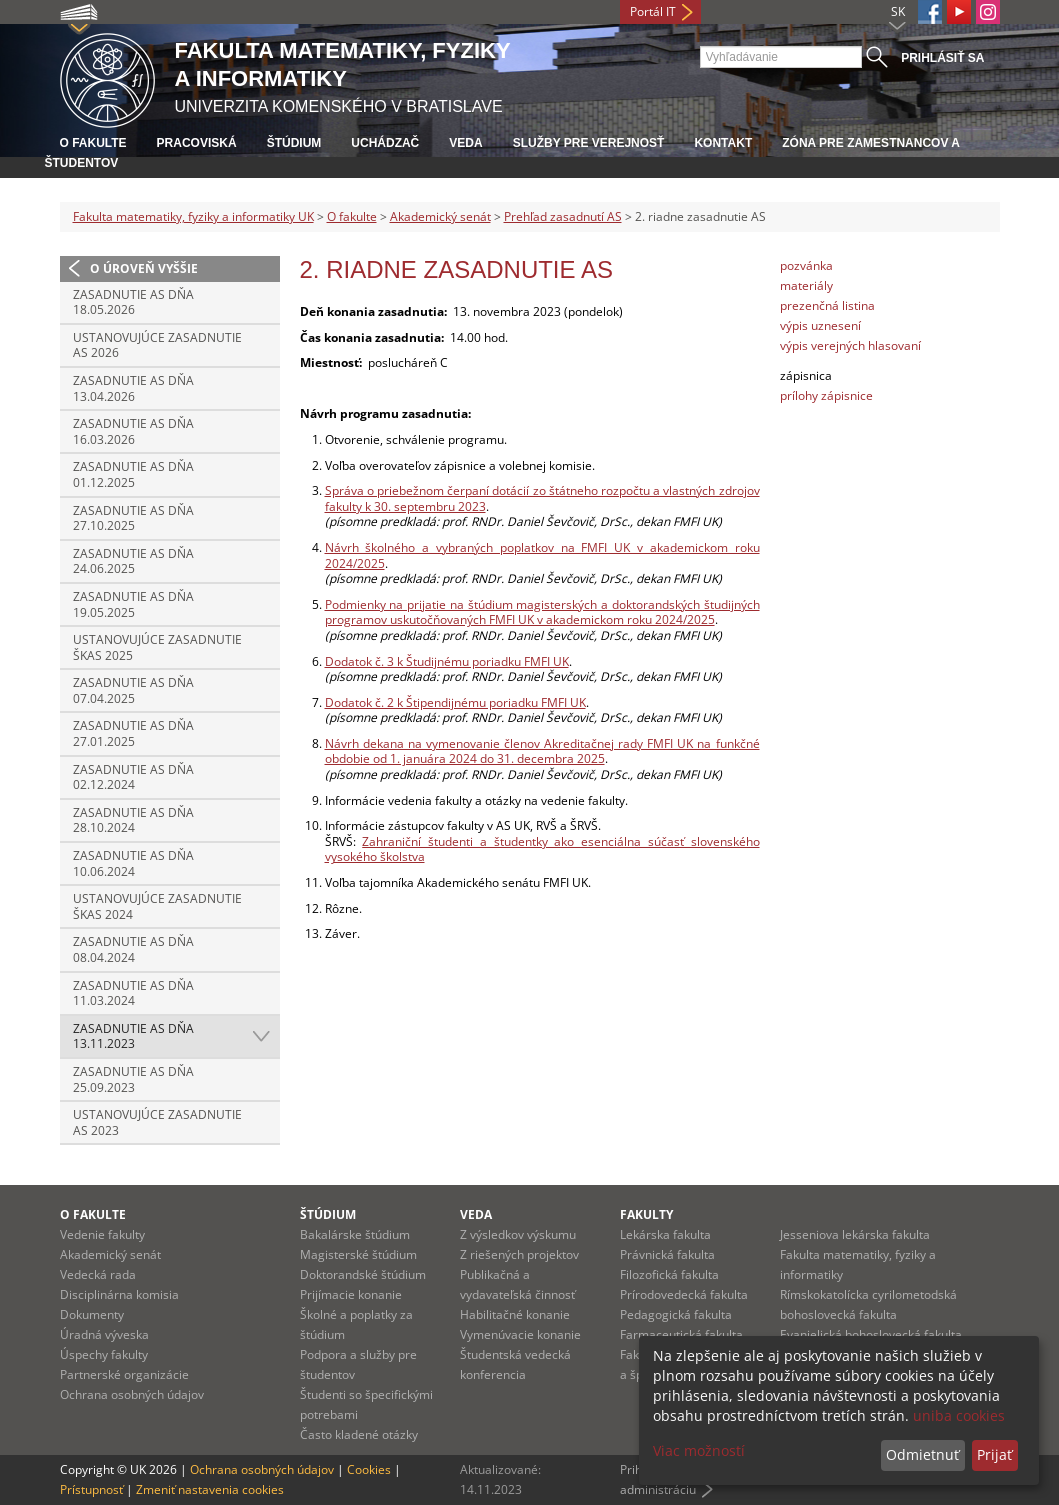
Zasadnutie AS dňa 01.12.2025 (133, 474)
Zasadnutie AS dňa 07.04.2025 (133, 690)
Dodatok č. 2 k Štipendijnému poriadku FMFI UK (455, 702)
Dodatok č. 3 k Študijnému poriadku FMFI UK (447, 661)
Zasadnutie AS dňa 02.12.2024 (133, 777)
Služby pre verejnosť (589, 143)
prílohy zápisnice (826, 395)
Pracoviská (197, 143)
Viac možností (699, 1450)
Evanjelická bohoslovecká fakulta (871, 1334)
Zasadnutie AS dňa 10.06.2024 (133, 863)
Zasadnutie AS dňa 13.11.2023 (133, 1036)
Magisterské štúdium (358, 1254)
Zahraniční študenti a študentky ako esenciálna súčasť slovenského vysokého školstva (542, 849)
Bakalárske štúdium (355, 1234)
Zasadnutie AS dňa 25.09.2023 (133, 1079)
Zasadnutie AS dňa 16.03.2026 (133, 431)
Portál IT (653, 11)
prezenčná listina (827, 305)
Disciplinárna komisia (119, 1294)
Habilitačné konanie (515, 1314)
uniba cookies (959, 1415)
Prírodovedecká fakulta (684, 1294)
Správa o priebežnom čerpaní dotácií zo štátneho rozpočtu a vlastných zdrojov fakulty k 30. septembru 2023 (542, 498)
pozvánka (806, 265)
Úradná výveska (104, 1334)
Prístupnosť (91, 1489)
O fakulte (93, 143)
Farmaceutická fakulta (681, 1334)
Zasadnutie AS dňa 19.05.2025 (133, 604)
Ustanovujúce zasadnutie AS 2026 (157, 345)
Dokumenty (92, 1314)
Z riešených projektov (519, 1254)
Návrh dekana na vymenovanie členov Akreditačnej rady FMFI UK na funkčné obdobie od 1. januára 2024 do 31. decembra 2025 (542, 751)
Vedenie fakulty (102, 1234)
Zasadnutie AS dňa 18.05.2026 (133, 302)
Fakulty (646, 1214)
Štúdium (294, 143)
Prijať (994, 1454)
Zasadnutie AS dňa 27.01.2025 (133, 733)
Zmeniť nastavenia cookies (210, 1489)
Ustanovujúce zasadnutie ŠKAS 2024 (157, 906)
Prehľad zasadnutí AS (563, 216)
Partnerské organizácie (124, 1374)
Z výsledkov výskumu (518, 1234)
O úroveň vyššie (144, 268)
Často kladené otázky (359, 1434)
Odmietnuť (922, 1454)
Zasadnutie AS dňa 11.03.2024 (133, 993)
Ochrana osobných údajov (132, 1394)
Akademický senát (440, 216)
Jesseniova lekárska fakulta (855, 1234)
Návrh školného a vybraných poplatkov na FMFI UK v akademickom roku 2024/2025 (542, 555)
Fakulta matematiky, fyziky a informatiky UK (193, 216)
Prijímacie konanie (351, 1294)
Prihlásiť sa (942, 58)
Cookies (369, 1469)
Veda (465, 143)
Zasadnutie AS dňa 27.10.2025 (133, 518)
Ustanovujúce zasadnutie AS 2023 (157, 1122)
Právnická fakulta (667, 1254)
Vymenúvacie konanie (520, 1334)
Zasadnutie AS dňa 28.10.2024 (133, 820)
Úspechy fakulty (104, 1354)
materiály (806, 285)
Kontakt (723, 143)
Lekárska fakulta (665, 1234)
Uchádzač (385, 143)
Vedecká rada (98, 1274)
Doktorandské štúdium (363, 1274)
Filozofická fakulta (669, 1274)
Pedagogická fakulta (676, 1314)
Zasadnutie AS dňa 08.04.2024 (133, 949)
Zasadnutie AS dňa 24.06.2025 (133, 561)
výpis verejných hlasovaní (850, 345)
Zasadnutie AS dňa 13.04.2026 (133, 388)
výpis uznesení (820, 325)
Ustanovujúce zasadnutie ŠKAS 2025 (157, 647)
